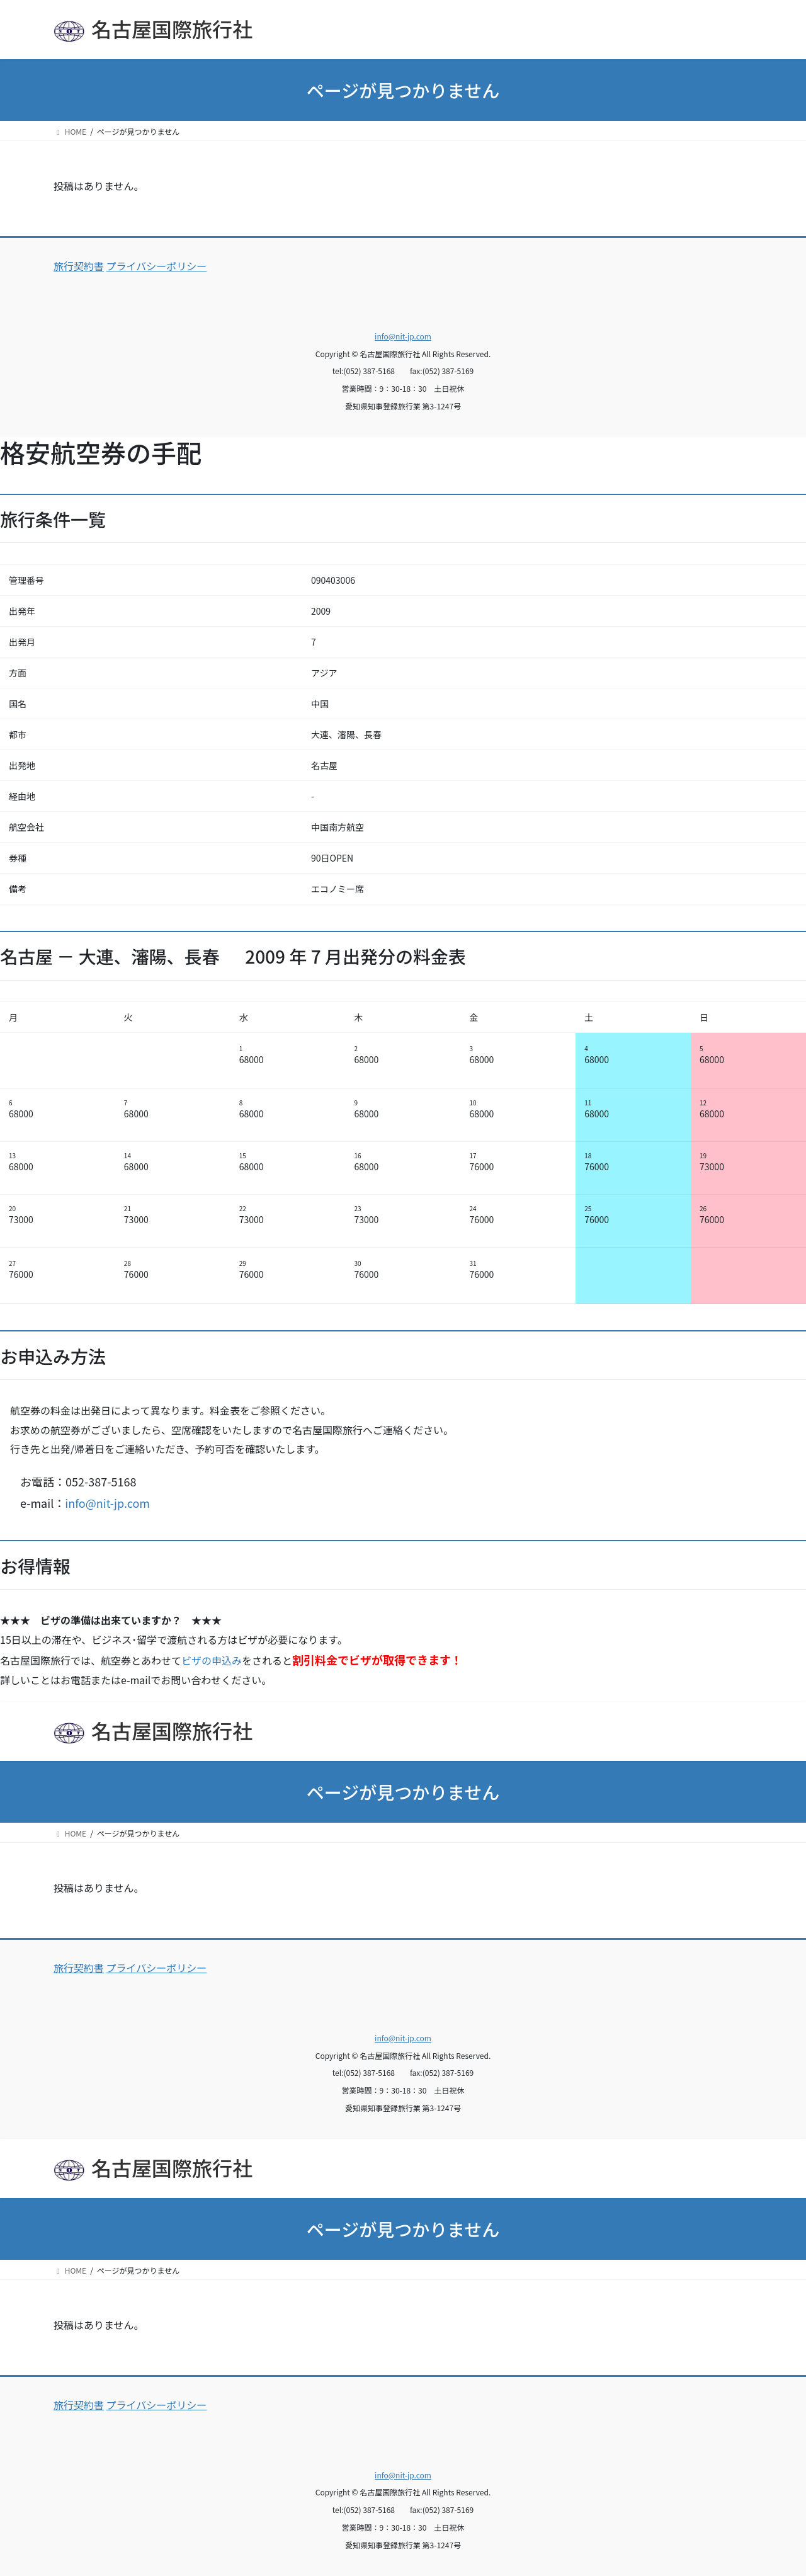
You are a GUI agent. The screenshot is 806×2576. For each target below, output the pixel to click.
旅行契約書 (79, 265)
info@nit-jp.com (403, 336)
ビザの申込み (211, 1660)
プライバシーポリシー (156, 265)
